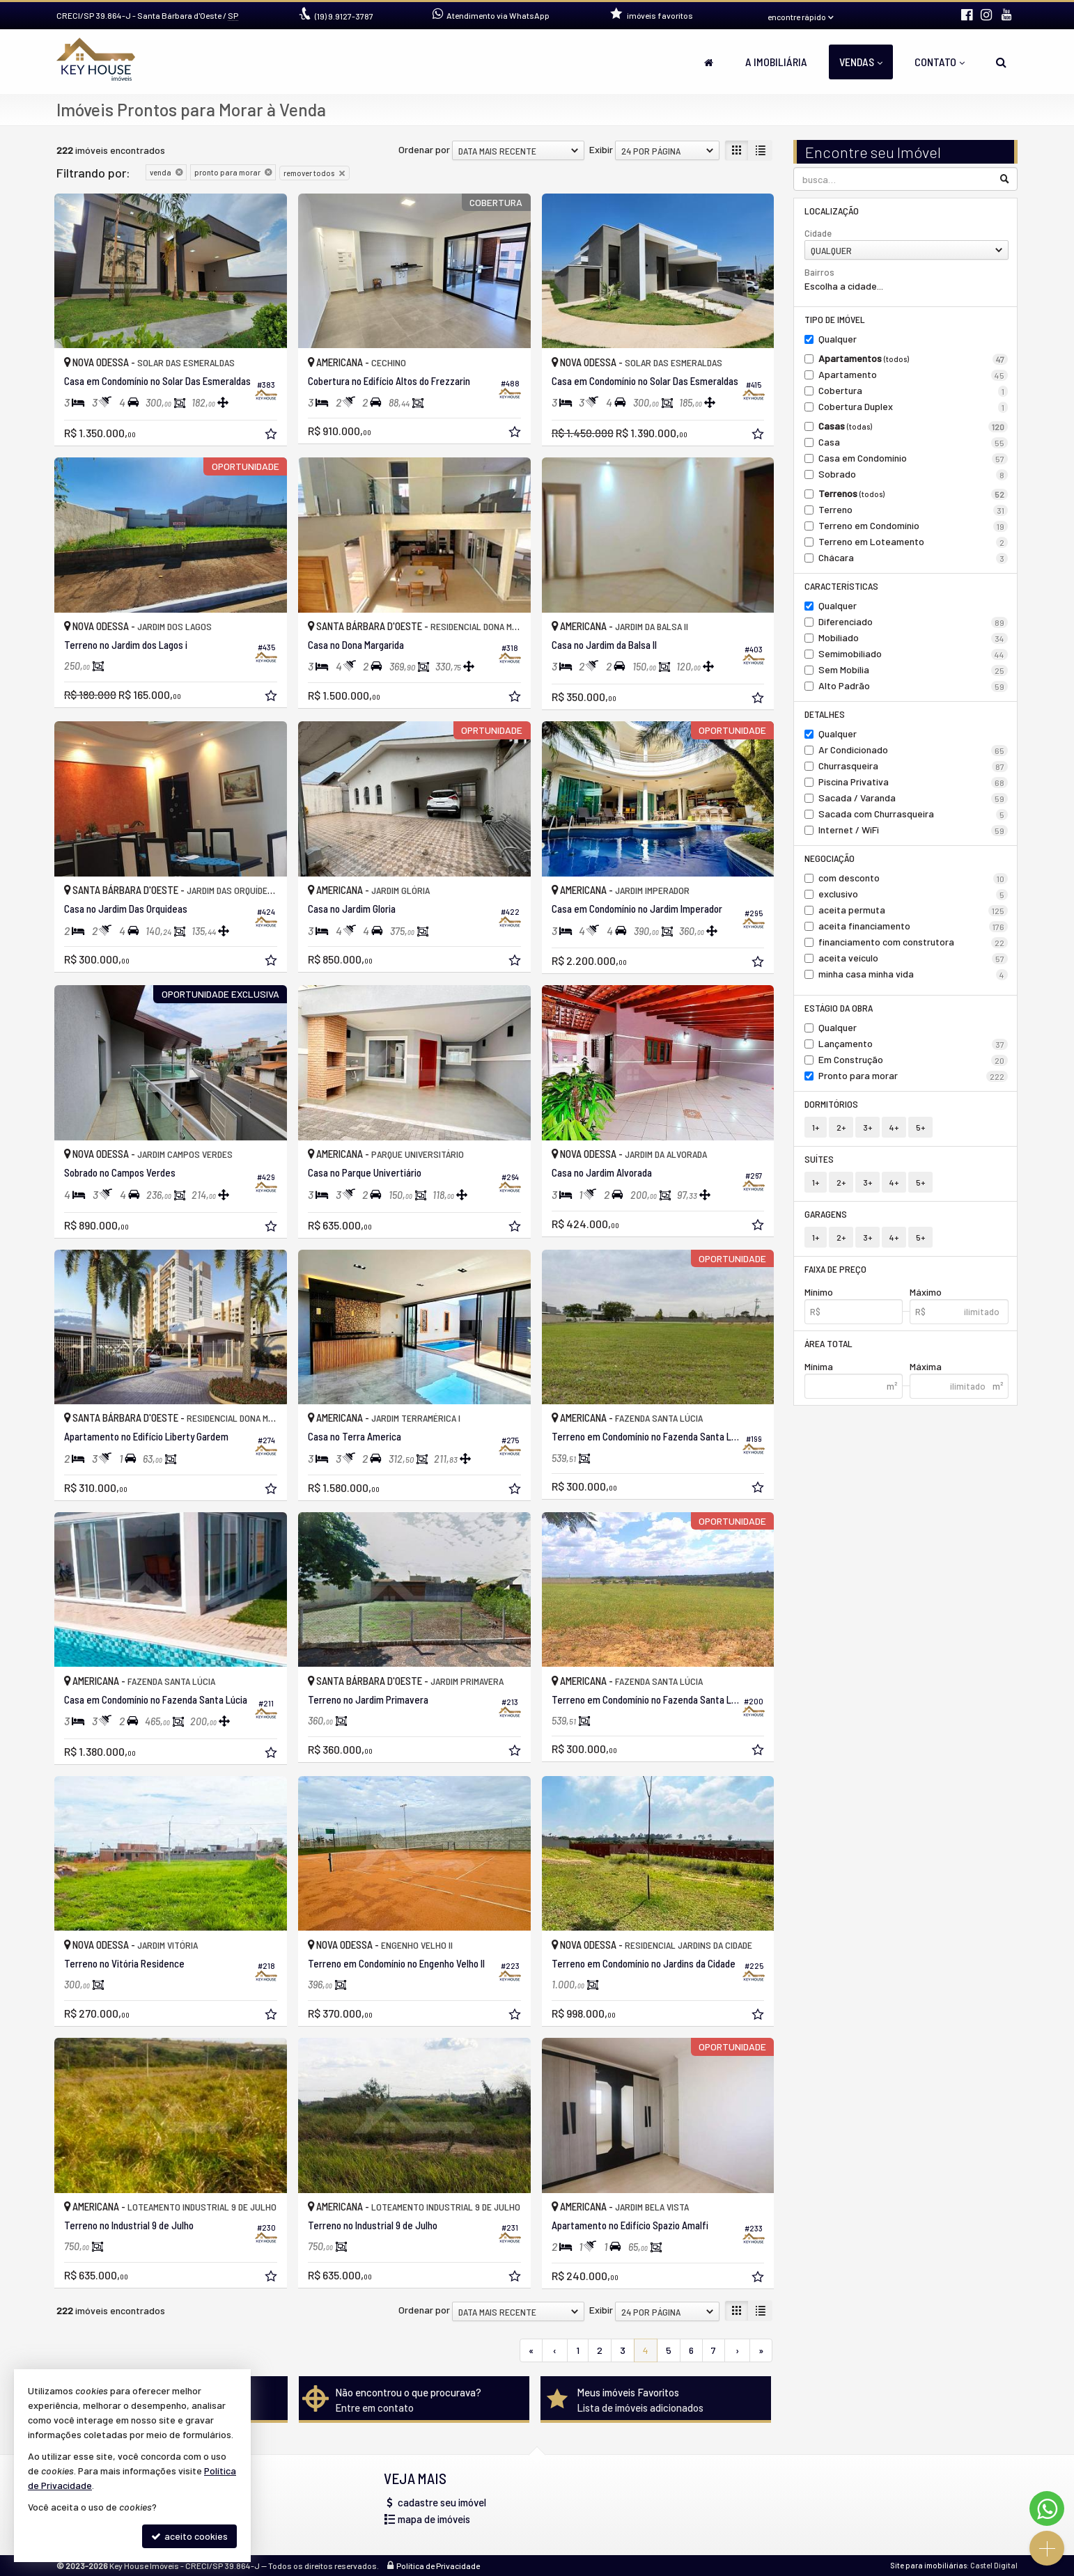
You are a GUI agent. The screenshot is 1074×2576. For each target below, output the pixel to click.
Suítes (819, 1159)
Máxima (926, 1366)
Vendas (860, 61)
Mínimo (818, 1292)
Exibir (601, 149)
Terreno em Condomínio (913, 525)
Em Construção (913, 1059)
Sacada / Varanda (913, 798)
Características (841, 586)
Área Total (828, 1343)
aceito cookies (189, 2536)
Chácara (913, 557)
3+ (867, 1127)
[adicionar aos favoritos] (272, 435)
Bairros (819, 272)
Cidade (818, 233)
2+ (841, 1127)
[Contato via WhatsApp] (1046, 2508)
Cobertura (913, 390)
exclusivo (913, 894)
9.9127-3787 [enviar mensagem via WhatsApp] (344, 16)
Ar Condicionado (913, 750)
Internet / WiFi (913, 830)
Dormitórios (831, 1104)
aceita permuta (913, 910)
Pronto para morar (913, 1075)
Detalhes (824, 714)
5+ (920, 1127)
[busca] (1001, 62)
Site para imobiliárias (928, 2565)
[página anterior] (555, 2350)
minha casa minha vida (913, 974)
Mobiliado (913, 637)
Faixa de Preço (835, 1269)
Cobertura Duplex (913, 406)
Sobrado (913, 474)
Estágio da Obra (838, 1008)
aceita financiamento (913, 926)
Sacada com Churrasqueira (913, 814)
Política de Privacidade (438, 2565)
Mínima (818, 1366)
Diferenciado (913, 621)
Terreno (913, 509)
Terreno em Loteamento (913, 541)
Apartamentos (913, 358)
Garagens (825, 1214)
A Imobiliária (776, 61)
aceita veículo (913, 958)
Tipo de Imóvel (834, 319)
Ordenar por (424, 149)
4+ (893, 1127)
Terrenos (913, 493)
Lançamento (913, 1043)
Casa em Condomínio (913, 458)
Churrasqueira (913, 766)
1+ (815, 1127)
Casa (913, 442)
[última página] (760, 2350)
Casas (913, 426)
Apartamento (913, 374)
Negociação (829, 858)
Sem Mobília (913, 669)
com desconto (913, 878)
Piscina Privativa (913, 782)
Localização (831, 211)
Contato (940, 61)
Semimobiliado (913, 653)
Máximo (926, 1292)
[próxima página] (737, 2350)
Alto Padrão (913, 686)
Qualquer (837, 339)
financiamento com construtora (913, 942)
